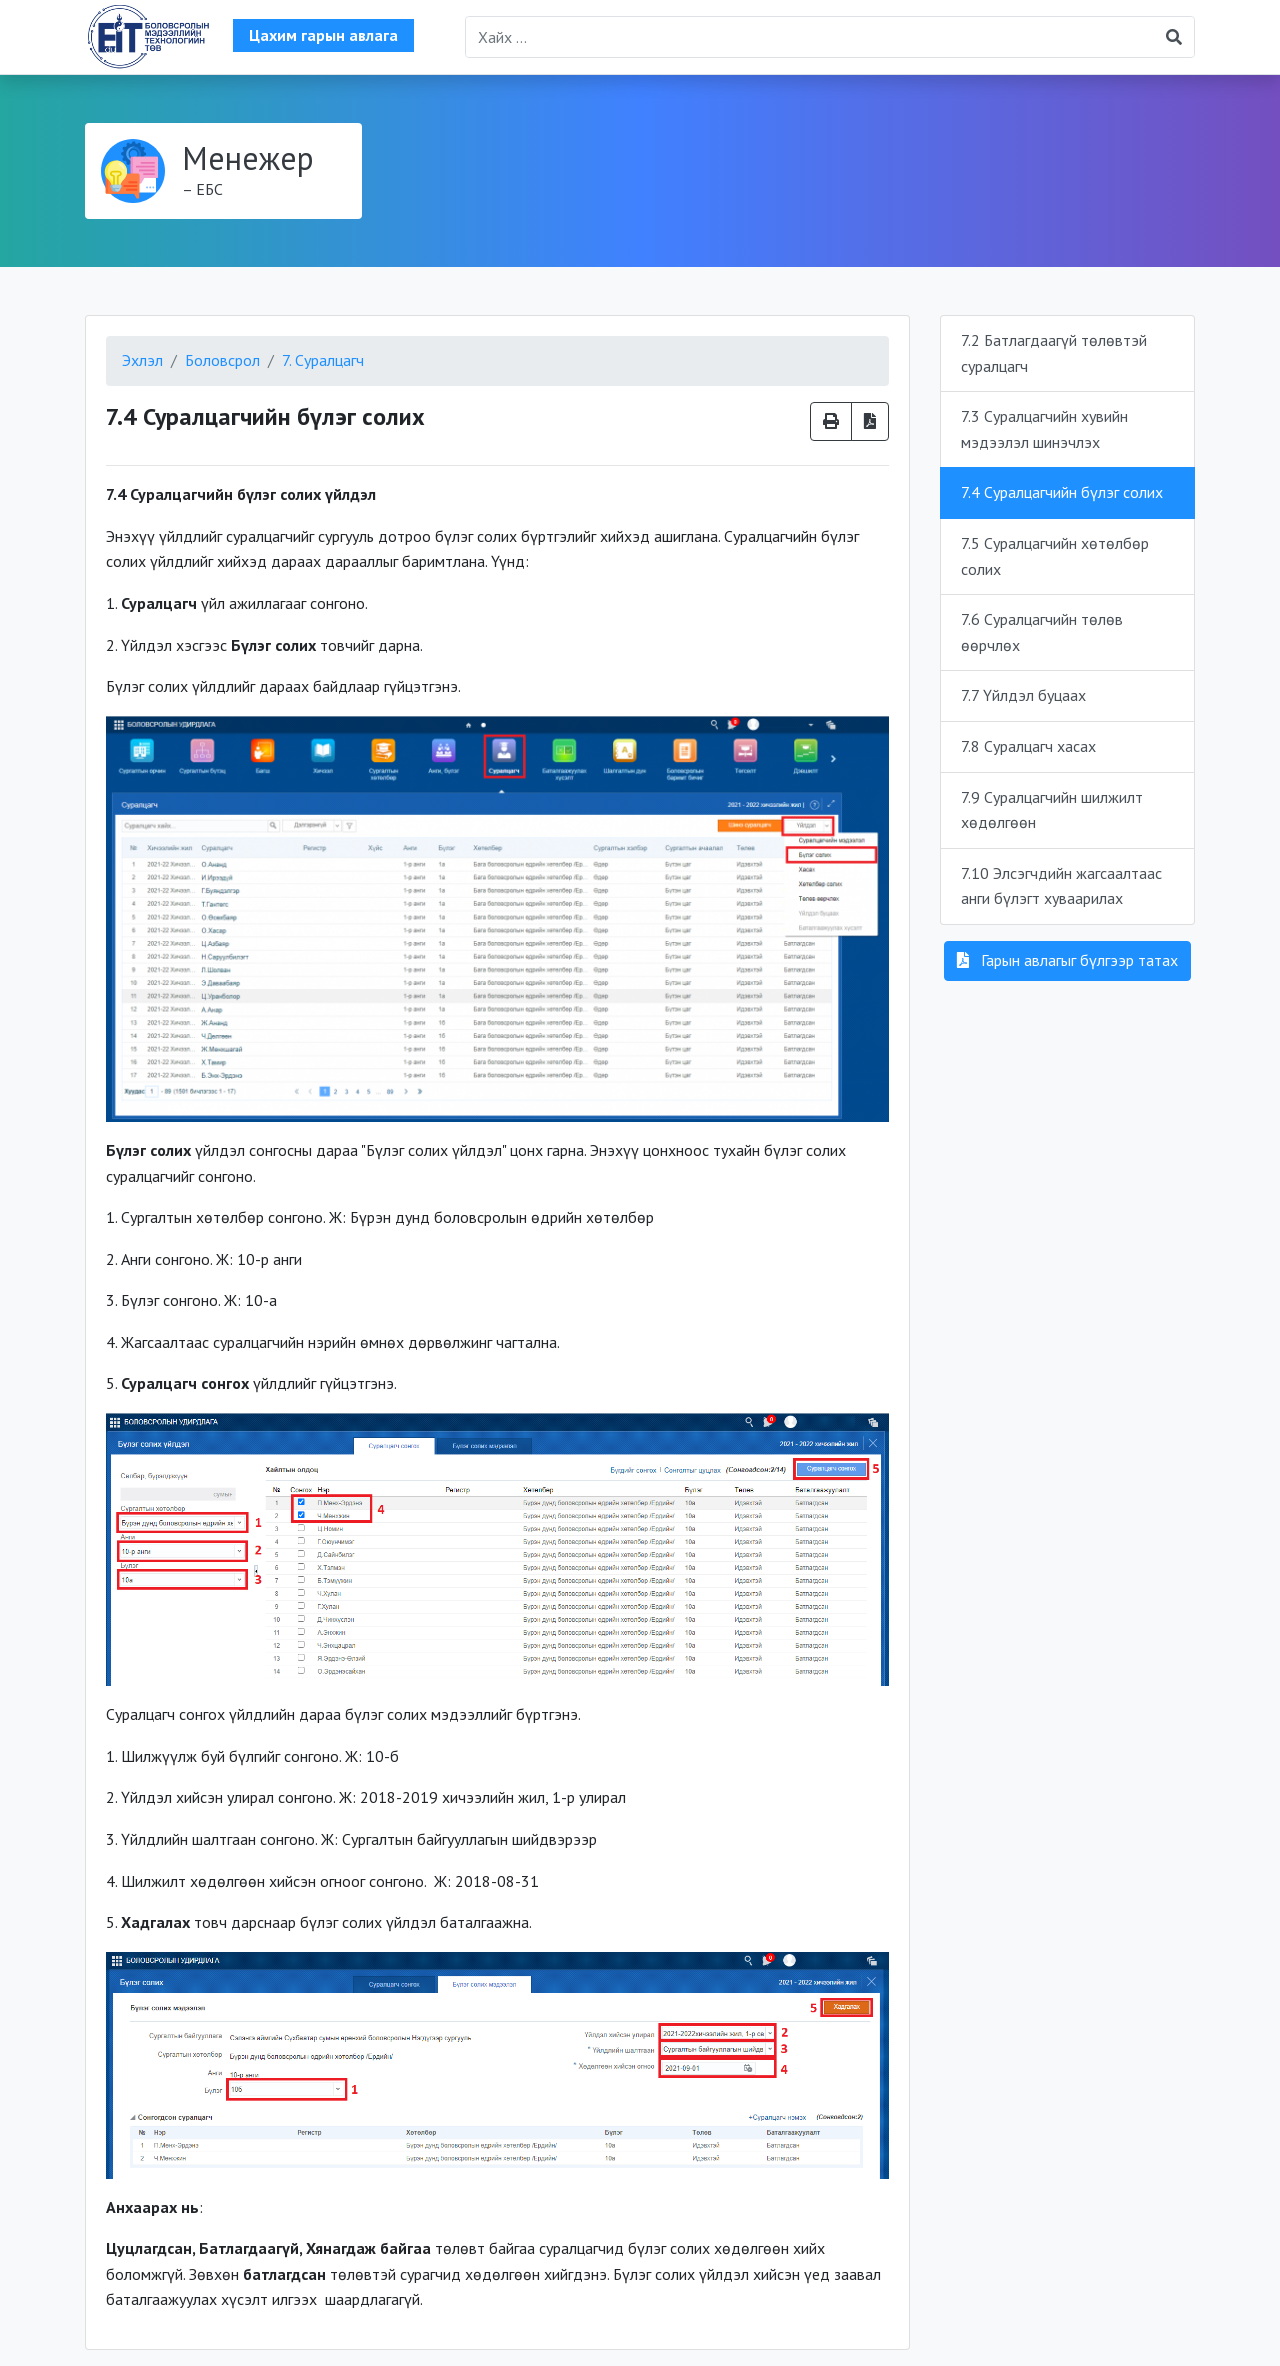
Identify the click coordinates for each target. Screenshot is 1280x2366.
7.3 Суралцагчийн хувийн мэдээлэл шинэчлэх (1044, 429)
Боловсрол (222, 360)
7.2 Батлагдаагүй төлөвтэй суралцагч (1054, 353)
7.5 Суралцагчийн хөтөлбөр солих (1055, 556)
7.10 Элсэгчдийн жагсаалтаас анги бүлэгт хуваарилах (1061, 886)
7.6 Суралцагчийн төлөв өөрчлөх (1042, 632)
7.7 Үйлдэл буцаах (1023, 695)
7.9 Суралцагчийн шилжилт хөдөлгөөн (1052, 810)
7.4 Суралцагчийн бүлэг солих (1062, 492)
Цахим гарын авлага (323, 35)
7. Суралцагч (323, 360)
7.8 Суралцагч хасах (1028, 746)
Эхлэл (142, 360)
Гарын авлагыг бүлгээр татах (1067, 960)
